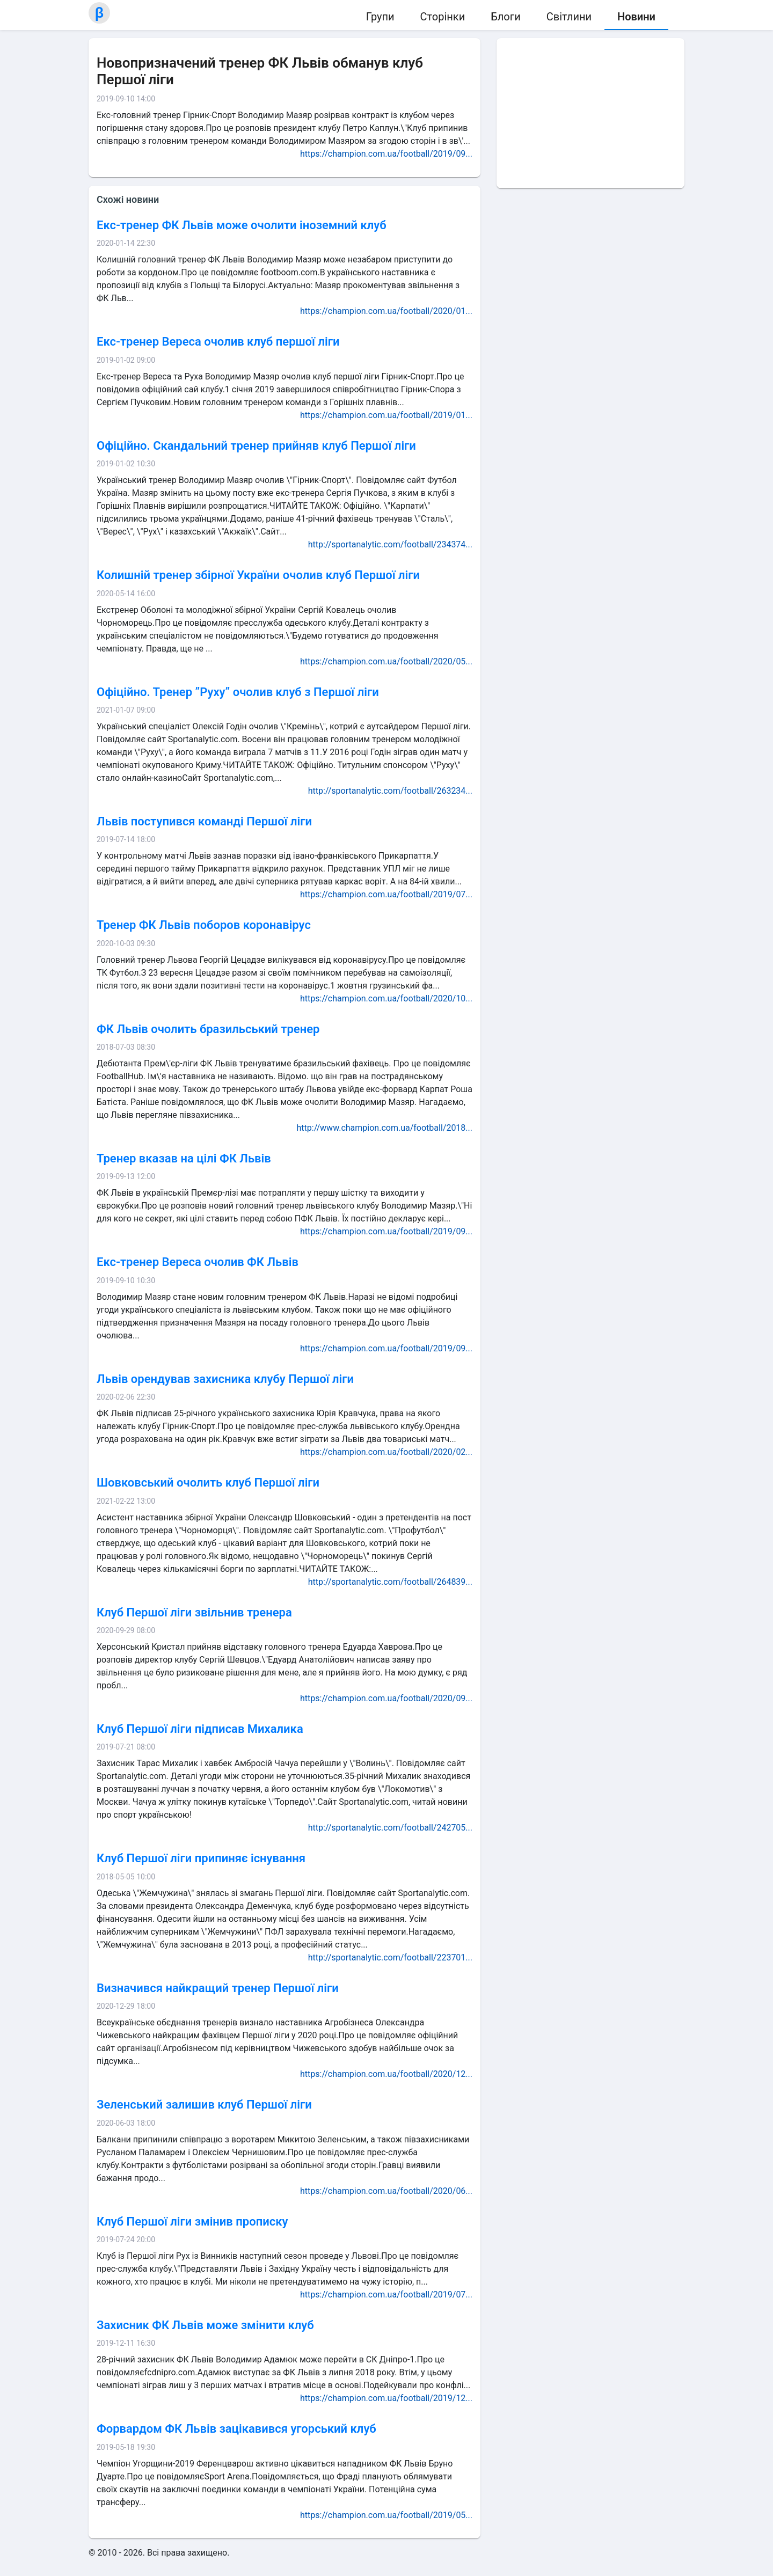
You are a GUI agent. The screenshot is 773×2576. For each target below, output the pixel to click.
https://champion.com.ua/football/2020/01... (386, 311)
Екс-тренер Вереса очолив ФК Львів (197, 1262)
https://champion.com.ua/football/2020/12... (386, 2074)
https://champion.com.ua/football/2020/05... (386, 661)
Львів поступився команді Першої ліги (204, 821)
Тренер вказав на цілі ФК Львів (184, 1158)
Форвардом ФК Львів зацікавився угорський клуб (236, 2428)
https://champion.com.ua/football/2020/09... (386, 1698)
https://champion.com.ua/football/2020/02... (386, 1452)
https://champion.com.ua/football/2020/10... (386, 998)
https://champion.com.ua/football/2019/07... (386, 894)
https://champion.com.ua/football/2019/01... (386, 415)
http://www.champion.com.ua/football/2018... (385, 1128)
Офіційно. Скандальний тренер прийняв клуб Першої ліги (256, 445)
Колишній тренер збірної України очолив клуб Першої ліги (258, 575)
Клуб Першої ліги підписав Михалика (200, 1729)
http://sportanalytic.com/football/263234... (390, 791)
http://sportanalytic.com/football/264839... (390, 1582)
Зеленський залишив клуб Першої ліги (204, 2104)
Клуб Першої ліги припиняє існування (201, 1858)
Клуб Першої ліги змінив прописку (192, 2221)
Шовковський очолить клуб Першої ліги (208, 1482)
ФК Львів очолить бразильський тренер (208, 1029)
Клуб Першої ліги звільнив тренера (194, 1612)
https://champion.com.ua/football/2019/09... (386, 154)
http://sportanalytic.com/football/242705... (390, 1828)
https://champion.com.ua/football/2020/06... (386, 2191)
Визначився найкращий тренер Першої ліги (218, 1988)
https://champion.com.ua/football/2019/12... (386, 2398)
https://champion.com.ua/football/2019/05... (386, 2515)
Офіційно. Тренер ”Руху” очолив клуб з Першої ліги (238, 692)
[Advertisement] (590, 113)
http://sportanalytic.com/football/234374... (390, 544)
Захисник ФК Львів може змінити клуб (205, 2325)
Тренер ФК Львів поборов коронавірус (204, 925)
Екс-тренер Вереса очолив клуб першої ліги (218, 341)
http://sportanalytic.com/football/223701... (390, 1957)
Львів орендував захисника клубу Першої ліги (225, 1379)
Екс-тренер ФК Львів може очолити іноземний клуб (241, 225)
